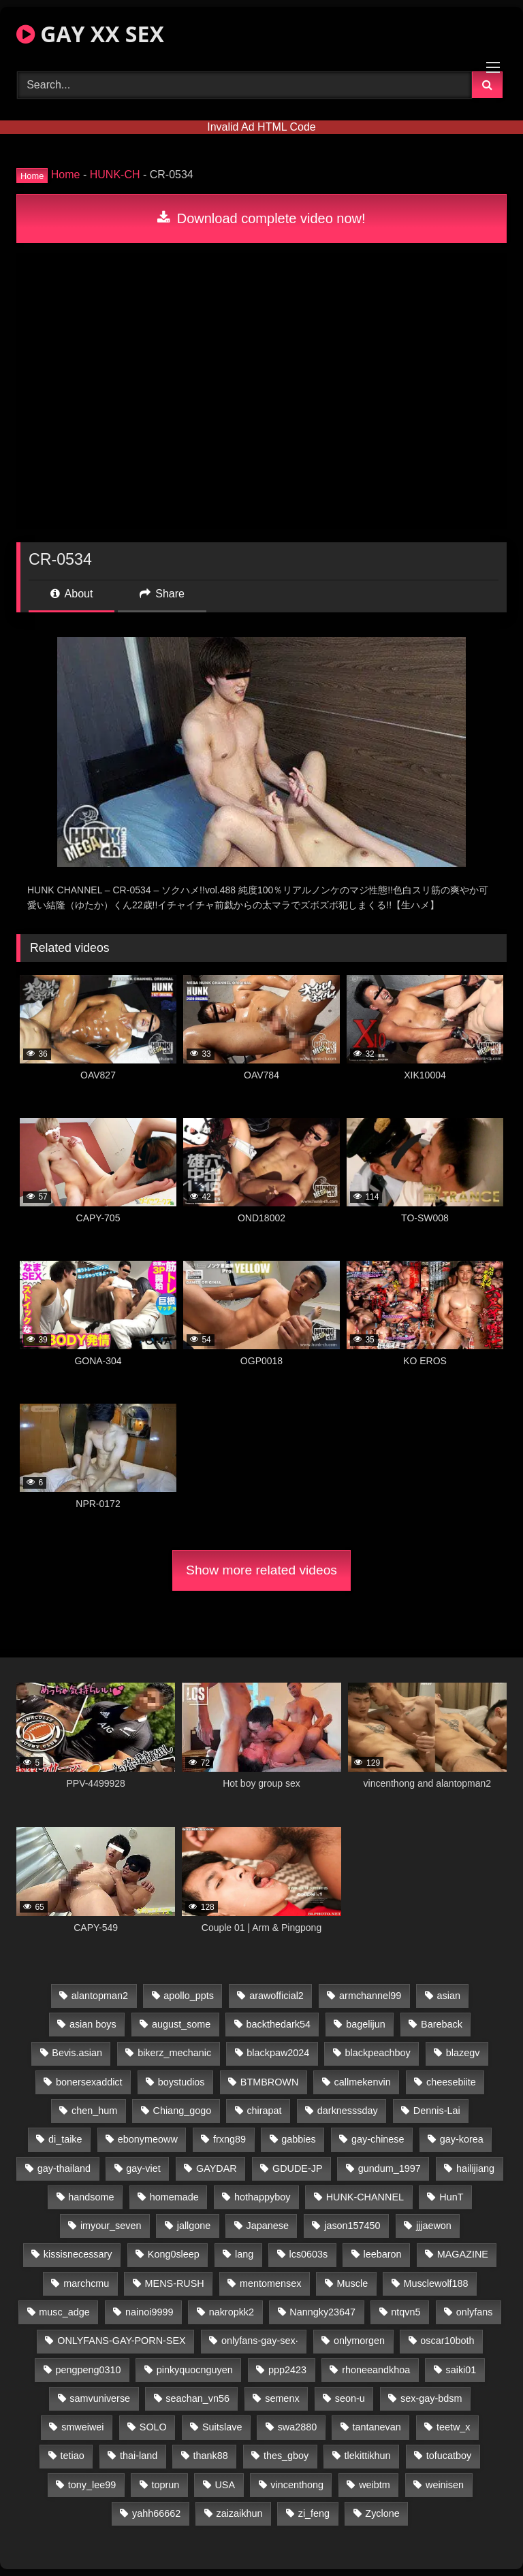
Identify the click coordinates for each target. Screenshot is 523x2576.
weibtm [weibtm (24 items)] (374, 2484)
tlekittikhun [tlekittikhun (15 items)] (368, 2455)
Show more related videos (261, 1570)
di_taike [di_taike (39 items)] (65, 2139)
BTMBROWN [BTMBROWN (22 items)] (269, 2082)
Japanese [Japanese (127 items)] (268, 2225)
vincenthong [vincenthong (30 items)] (296, 2484)
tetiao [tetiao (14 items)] (72, 2455)
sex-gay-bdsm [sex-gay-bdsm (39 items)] (431, 2398)
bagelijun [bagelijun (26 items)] (365, 2024)
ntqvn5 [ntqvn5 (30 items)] (405, 2312)
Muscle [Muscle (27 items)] (352, 2283)
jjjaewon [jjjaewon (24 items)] (433, 2225)
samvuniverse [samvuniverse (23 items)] (99, 2398)
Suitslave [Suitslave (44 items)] (222, 2427)
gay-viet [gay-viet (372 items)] (143, 2168)
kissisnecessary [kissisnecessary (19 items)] (78, 2254)
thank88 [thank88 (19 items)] (210, 2455)
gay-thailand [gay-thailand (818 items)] (64, 2168)
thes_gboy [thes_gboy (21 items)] (286, 2455)
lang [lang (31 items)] (244, 2254)
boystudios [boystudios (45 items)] (181, 2082)
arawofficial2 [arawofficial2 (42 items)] (276, 1995)
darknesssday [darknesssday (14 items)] (347, 2110)
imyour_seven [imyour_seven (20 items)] (111, 2225)
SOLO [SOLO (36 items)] (153, 2427)
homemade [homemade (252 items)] (174, 2197)
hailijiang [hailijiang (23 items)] (475, 2168)
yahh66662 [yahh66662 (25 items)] (156, 2513)
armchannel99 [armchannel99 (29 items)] (370, 1995)
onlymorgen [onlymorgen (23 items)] (359, 2340)
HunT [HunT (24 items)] (451, 2197)
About (71, 593)
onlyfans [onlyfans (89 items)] (474, 2312)
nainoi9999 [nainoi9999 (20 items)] (149, 2312)
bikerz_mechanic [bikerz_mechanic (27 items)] (174, 2052)
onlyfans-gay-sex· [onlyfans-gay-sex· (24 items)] (259, 2340)
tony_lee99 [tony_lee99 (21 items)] (92, 2484)
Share (162, 593)
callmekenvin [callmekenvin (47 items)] (362, 2082)
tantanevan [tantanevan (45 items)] (377, 2427)
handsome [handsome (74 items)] (91, 2197)
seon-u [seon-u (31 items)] (350, 2398)
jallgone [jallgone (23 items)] (194, 2225)
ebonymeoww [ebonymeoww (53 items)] (148, 2139)
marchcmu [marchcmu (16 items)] (86, 2283)
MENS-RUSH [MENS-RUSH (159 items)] (174, 2283)
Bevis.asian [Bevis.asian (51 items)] (77, 2052)
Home (65, 174)
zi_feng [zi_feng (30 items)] (314, 2513)
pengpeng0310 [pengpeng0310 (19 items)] (88, 2369)
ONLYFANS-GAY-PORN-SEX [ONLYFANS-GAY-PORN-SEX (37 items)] (121, 2340)
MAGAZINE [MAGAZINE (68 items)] (462, 2254)
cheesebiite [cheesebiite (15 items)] (451, 2082)
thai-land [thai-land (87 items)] (138, 2455)
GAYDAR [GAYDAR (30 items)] (216, 2168)
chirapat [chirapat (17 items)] (264, 2110)
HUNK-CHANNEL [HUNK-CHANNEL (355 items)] (365, 2197)
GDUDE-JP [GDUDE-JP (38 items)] (297, 2168)
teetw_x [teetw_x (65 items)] (454, 2427)
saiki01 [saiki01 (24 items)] (461, 2369)
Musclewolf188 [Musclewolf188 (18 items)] (435, 2283)
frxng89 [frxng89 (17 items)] (229, 2139)
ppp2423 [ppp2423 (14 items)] (287, 2369)
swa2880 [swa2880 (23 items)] (297, 2427)
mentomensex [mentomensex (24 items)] (270, 2283)
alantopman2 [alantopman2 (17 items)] (100, 1995)
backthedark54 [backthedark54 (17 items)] (279, 2024)
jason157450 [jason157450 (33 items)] (352, 2225)
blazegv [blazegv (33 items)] (463, 2052)
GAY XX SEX (90, 33)
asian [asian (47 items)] (448, 1995)
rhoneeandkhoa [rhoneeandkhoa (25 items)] (376, 2369)
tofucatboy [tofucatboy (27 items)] (448, 2455)
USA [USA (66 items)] (225, 2484)
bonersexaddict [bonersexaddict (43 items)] (89, 2082)
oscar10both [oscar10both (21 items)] (447, 2340)
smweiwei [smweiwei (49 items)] (82, 2427)
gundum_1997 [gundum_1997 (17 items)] (389, 2168)
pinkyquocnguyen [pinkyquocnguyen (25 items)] (195, 2369)
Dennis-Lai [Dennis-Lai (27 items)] (436, 2110)
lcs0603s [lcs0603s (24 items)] (308, 2254)
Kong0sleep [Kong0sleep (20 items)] (174, 2254)
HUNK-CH (115, 174)
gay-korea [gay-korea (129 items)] (462, 2139)
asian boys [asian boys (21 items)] (92, 2024)
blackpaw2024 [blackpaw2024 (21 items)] (278, 2052)
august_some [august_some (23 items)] (181, 2024)
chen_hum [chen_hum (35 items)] (94, 2110)
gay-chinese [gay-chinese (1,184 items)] (378, 2139)
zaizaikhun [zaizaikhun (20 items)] (239, 2513)
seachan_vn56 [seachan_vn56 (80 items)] (197, 2398)
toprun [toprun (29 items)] (165, 2484)
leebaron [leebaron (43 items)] (383, 2254)
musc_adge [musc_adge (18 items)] (64, 2312)
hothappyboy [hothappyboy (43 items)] (262, 2197)
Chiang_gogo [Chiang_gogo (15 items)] (182, 2110)
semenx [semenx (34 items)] (282, 2398)
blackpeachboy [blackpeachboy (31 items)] (378, 2052)
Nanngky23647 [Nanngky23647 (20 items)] (322, 2312)
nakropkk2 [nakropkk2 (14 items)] (231, 2312)
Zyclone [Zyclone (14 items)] (382, 2513)
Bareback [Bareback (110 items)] (441, 2024)
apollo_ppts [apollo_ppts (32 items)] (188, 1995)
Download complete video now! (261, 218)
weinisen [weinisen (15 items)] (445, 2484)
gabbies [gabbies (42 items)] (298, 2139)
